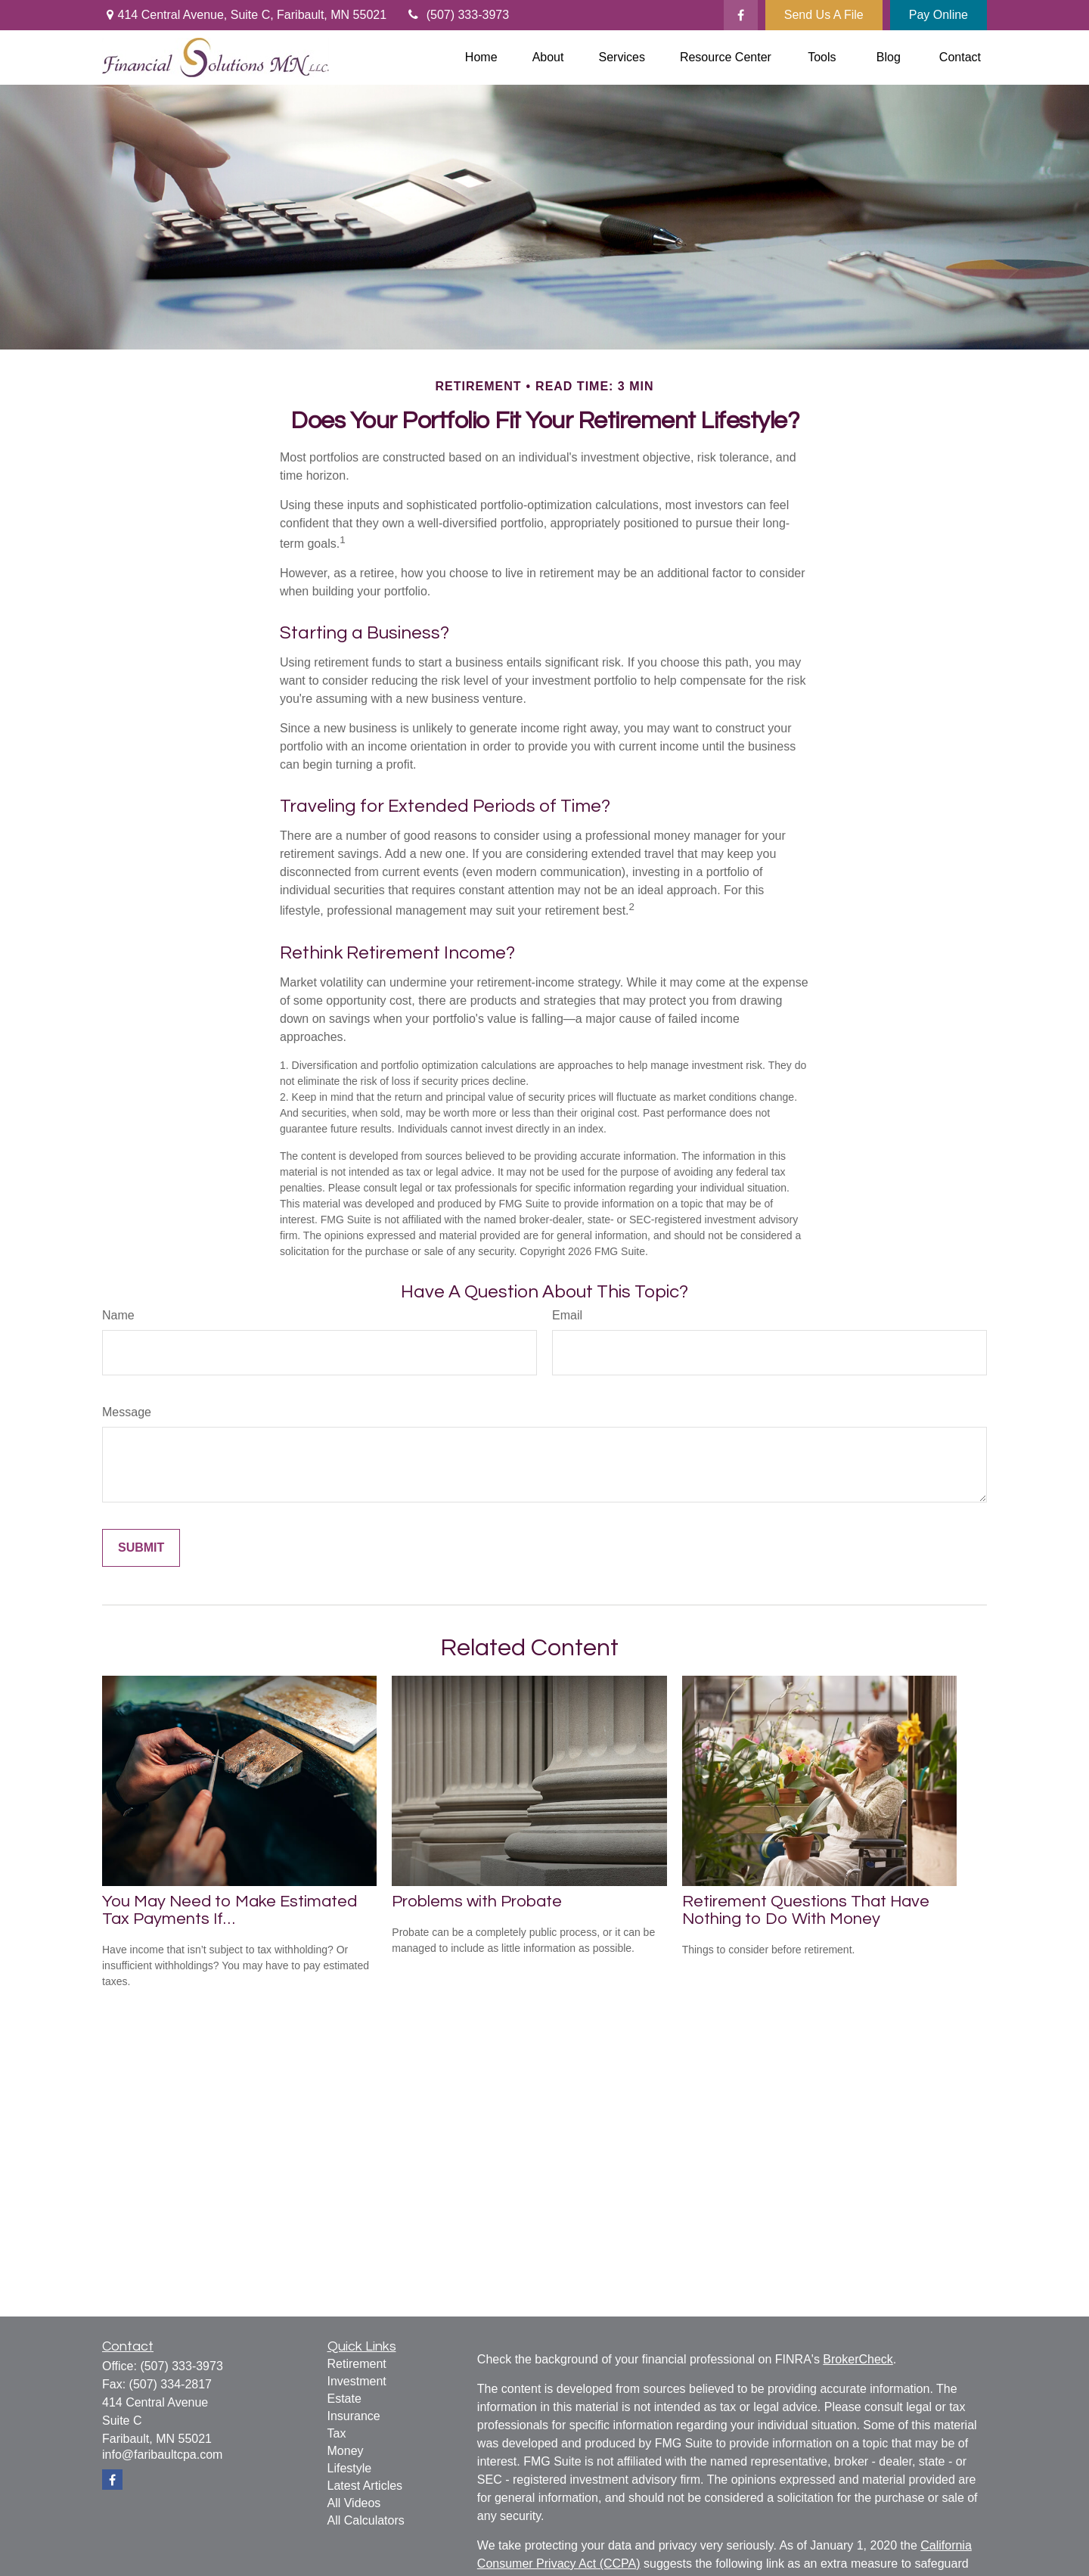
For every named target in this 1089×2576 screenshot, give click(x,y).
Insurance (353, 2416)
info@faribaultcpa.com (162, 2454)
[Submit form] (141, 1548)
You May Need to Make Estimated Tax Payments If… (229, 1910)
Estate (344, 2398)
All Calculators (366, 2520)
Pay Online (938, 14)
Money (345, 2450)
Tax (336, 2433)
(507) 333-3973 (457, 14)
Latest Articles (365, 2485)
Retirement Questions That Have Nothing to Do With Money (805, 1910)
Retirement (356, 2363)
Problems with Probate (477, 1901)
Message (126, 1412)
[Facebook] (741, 15)
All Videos (354, 2503)
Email (567, 1315)
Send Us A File (824, 14)
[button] (481, 58)
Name (118, 1315)
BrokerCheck (857, 2359)
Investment (356, 2381)
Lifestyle (349, 2468)
